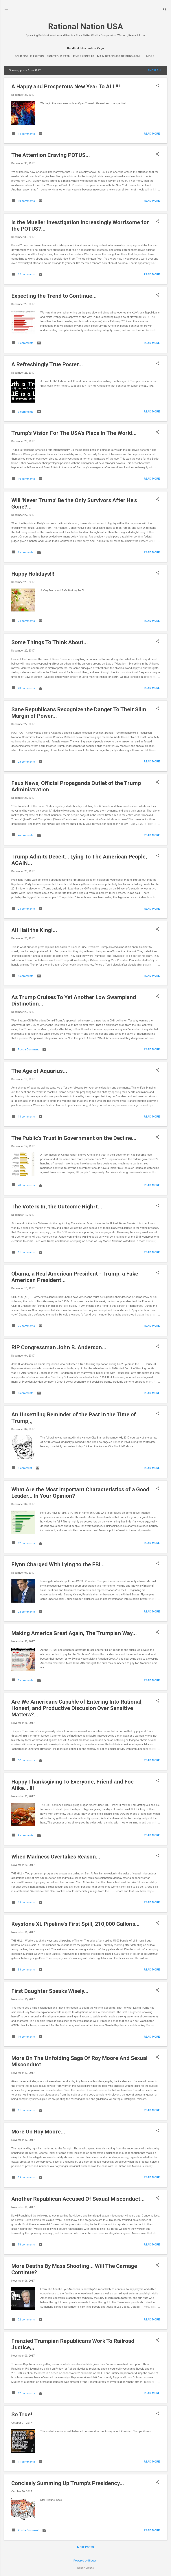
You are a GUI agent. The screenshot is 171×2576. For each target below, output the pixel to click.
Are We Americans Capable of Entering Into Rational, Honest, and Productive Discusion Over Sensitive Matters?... (77, 1708)
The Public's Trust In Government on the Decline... (73, 1138)
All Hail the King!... (34, 930)
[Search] (165, 10)
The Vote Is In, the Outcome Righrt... (56, 1206)
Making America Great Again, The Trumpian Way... (74, 1633)
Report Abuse (85, 2568)
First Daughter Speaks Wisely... (49, 1991)
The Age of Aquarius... (39, 1071)
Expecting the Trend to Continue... (54, 296)
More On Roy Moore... (38, 2131)
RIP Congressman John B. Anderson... (58, 1347)
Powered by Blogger (85, 2560)
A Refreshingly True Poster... (47, 364)
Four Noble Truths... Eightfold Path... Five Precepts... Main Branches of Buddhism (77, 56)
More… (151, 56)
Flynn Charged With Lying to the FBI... (58, 1564)
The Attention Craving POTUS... (50, 155)
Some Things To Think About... (49, 642)
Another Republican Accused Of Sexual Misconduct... (78, 2199)
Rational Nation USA (85, 26)
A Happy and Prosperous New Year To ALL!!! (65, 86)
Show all (155, 70)
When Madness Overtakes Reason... (55, 1856)
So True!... (23, 2414)
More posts (85, 2547)
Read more (152, 133)
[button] (157, 85)
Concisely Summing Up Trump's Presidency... (67, 2483)
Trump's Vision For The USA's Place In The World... (74, 433)
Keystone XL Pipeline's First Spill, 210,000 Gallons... (75, 1924)
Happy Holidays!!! (32, 573)
